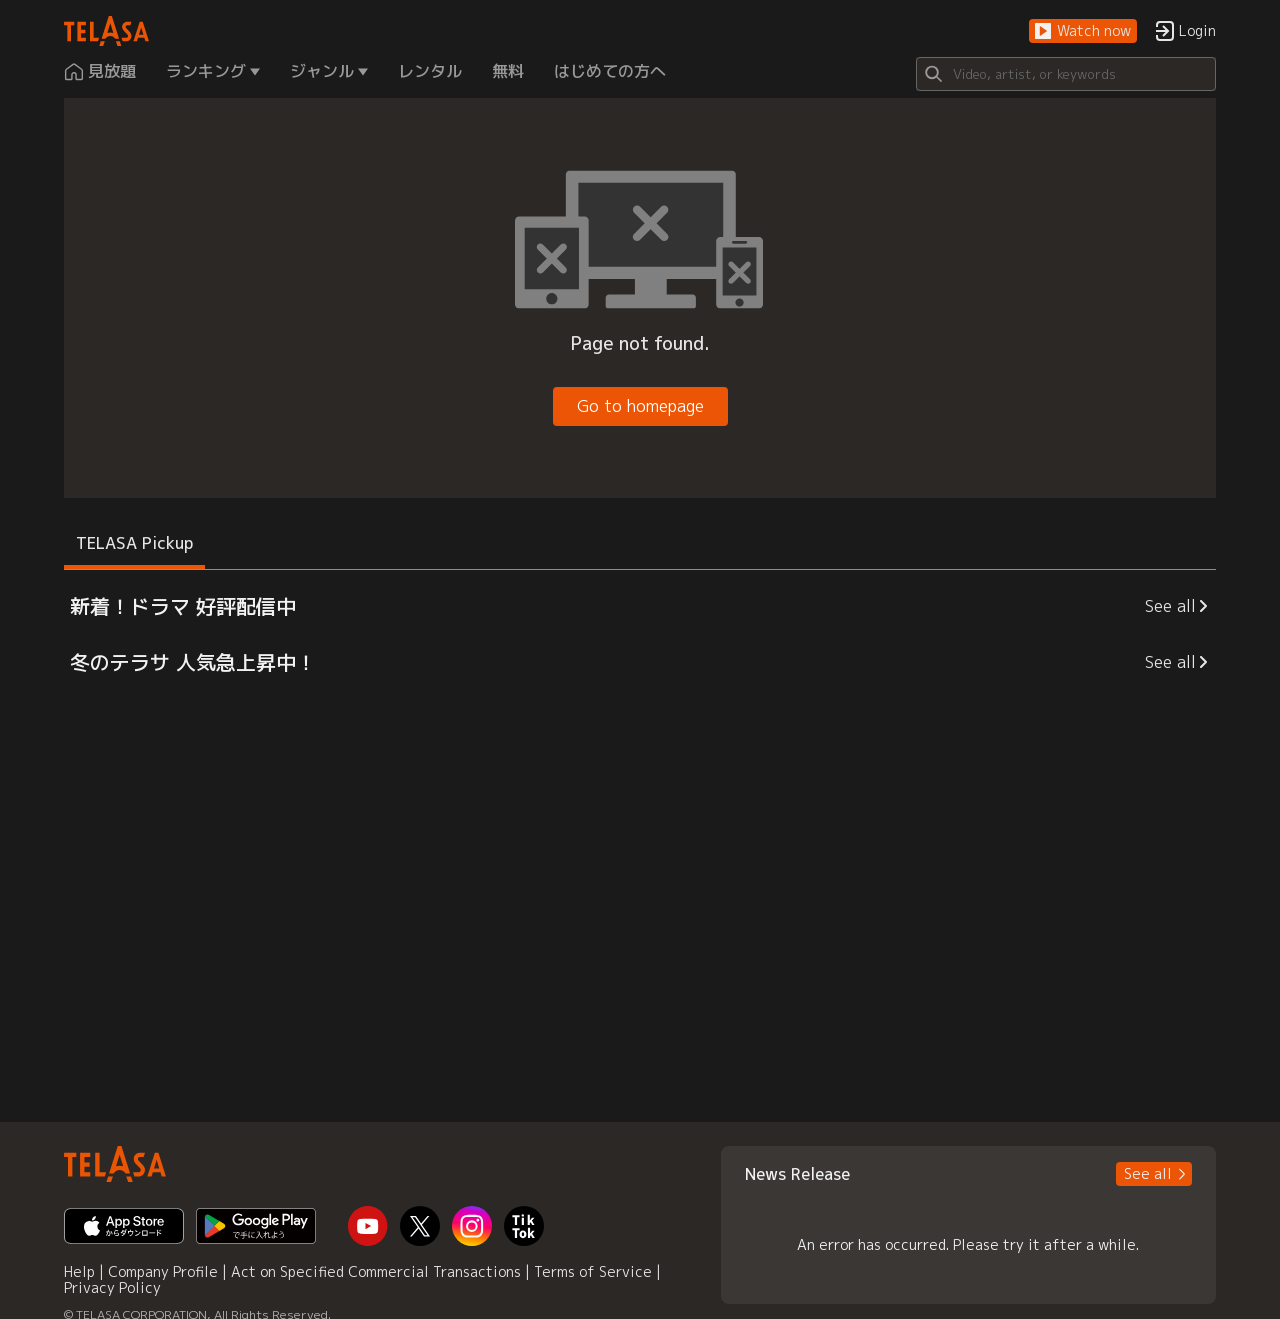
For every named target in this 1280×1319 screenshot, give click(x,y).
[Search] (1066, 74)
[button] (1083, 31)
